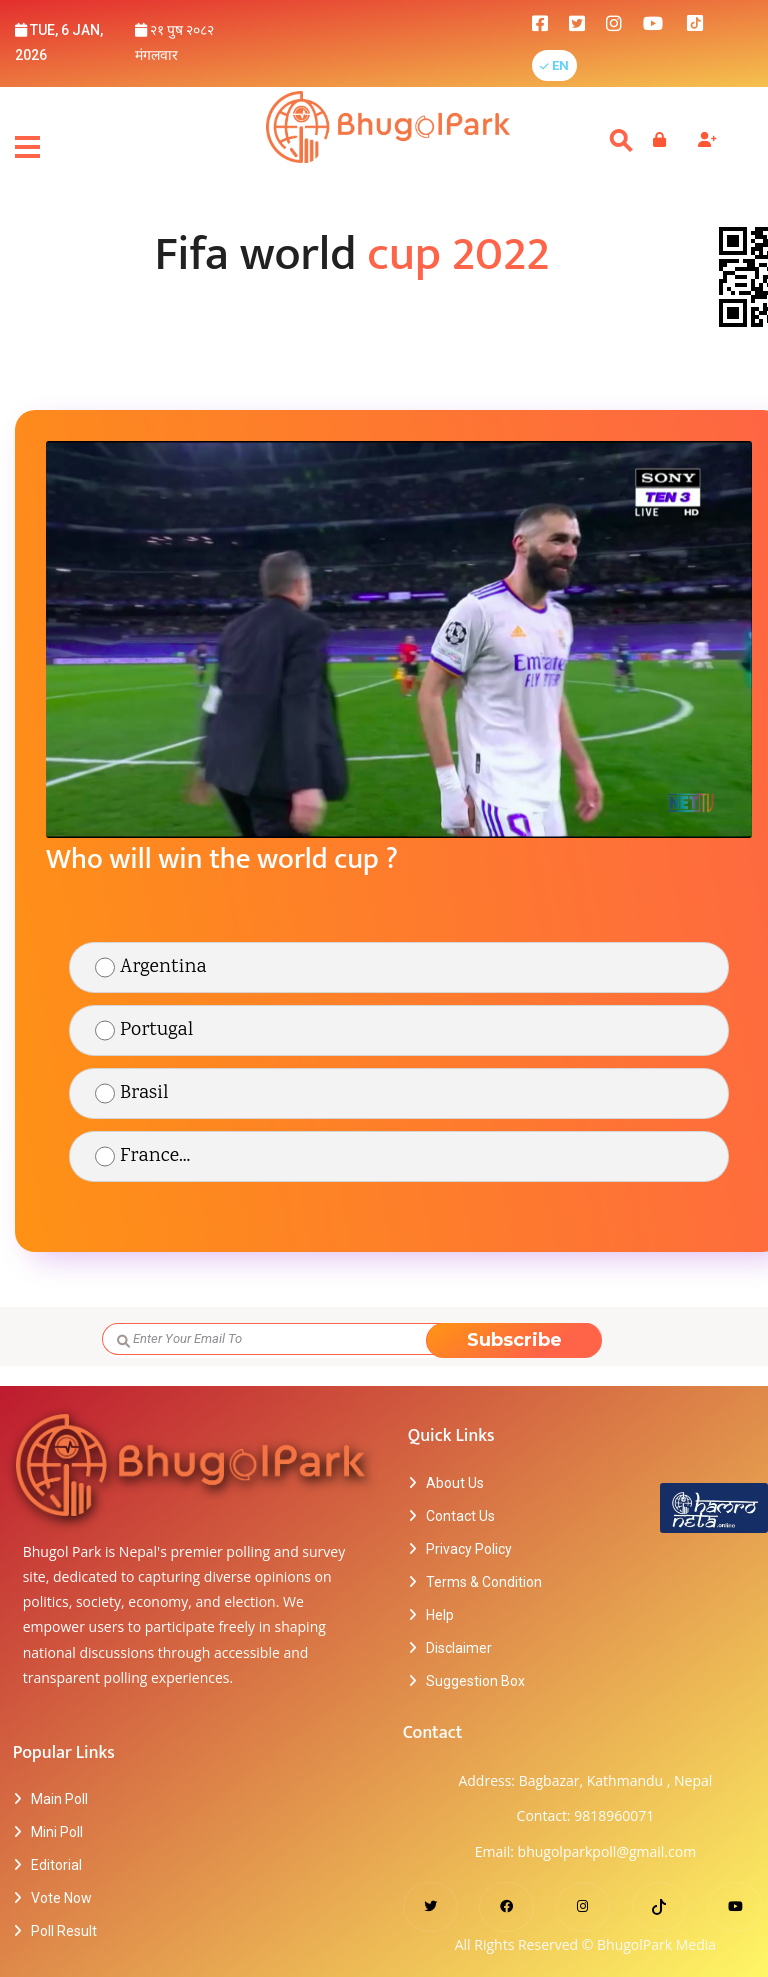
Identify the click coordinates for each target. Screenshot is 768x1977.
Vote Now (61, 1898)
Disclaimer (459, 1648)
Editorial (56, 1865)
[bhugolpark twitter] (577, 21)
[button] (554, 65)
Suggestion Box (475, 1681)
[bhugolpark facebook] (540, 21)
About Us (455, 1483)
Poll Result (64, 1931)
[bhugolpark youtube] (653, 21)
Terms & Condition (484, 1582)
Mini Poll (57, 1832)
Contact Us (460, 1516)
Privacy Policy (469, 1549)
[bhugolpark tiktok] (705, 21)
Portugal (156, 1030)
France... (155, 1156)
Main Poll (59, 1799)
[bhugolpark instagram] (614, 21)
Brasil (144, 1093)
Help (440, 1615)
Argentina (163, 967)
